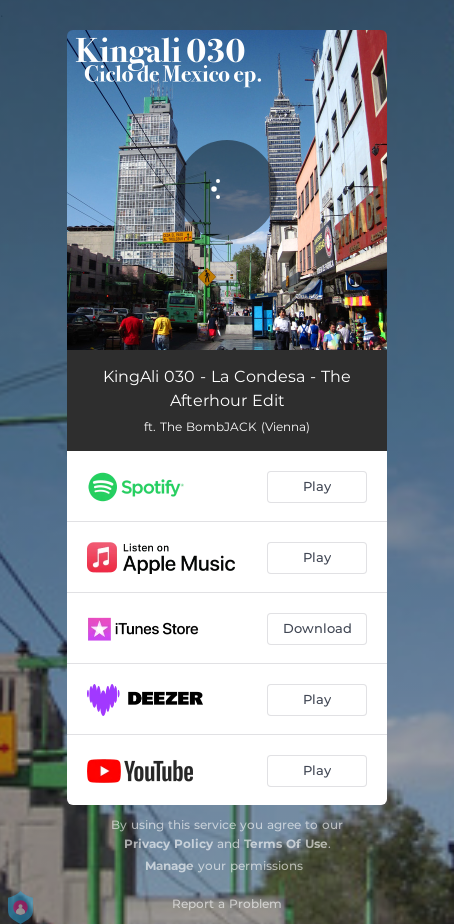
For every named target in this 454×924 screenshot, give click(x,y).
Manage (169, 865)
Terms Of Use (286, 843)
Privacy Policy (168, 843)
